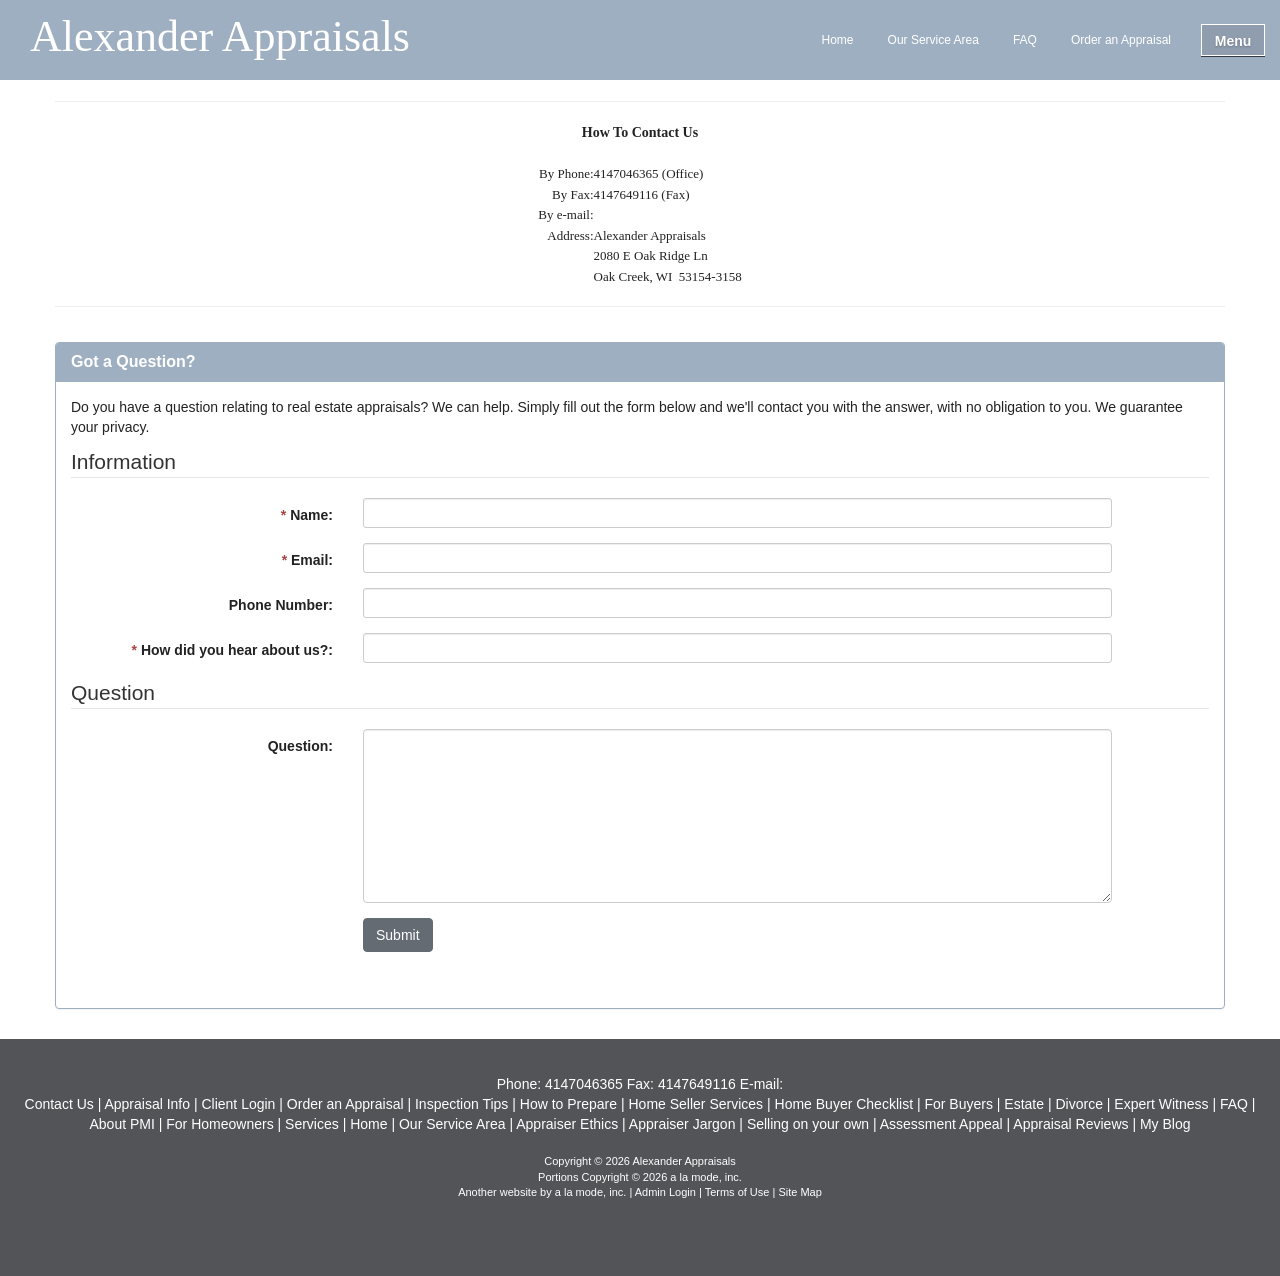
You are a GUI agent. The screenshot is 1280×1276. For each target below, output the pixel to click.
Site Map (799, 1192)
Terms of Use (737, 1192)
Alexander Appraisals (220, 38)
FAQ (1025, 40)
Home (838, 40)
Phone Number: (281, 605)
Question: (300, 746)
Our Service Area (933, 40)
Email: (307, 560)
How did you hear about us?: (232, 650)
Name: (307, 515)
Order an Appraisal (1121, 40)
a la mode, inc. (591, 1192)
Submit (398, 935)
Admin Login (665, 1192)
